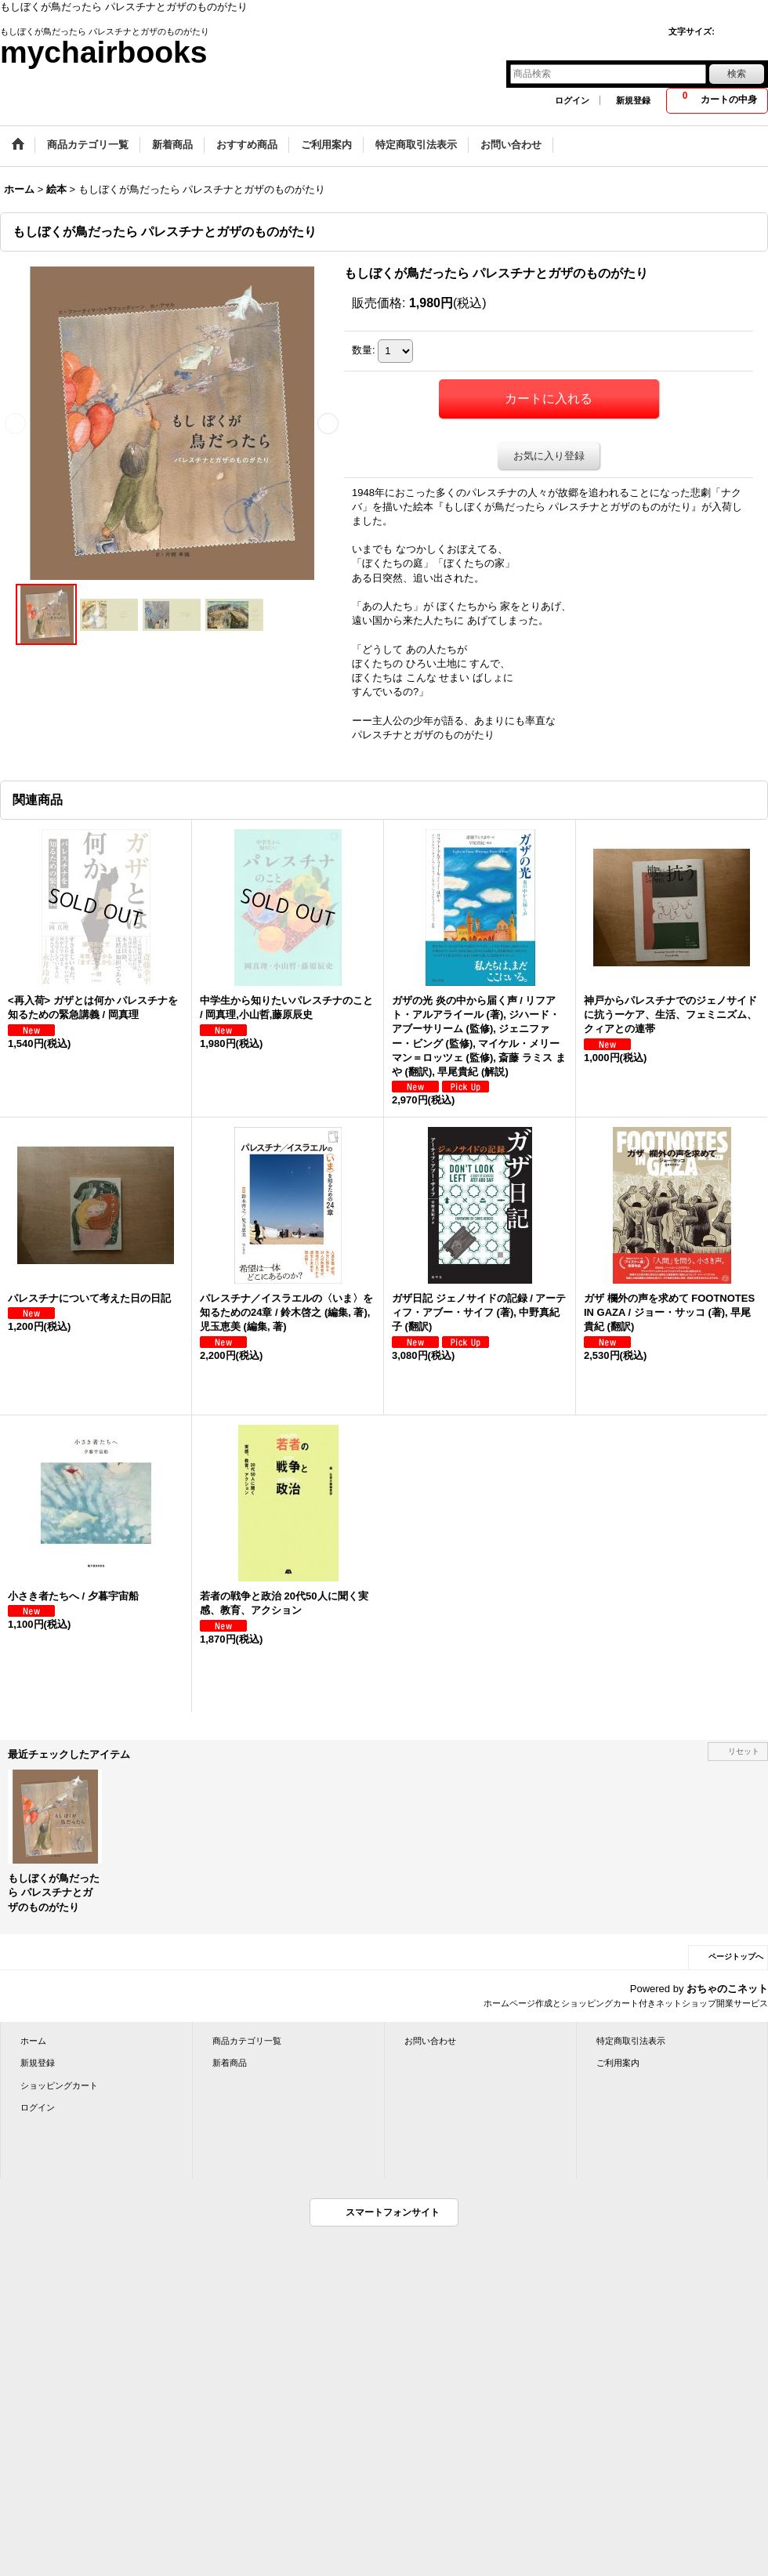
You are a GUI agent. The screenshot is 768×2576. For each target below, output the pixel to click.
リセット (743, 1751)
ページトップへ (735, 1956)
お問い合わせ (430, 2040)
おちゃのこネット (727, 1988)
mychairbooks (103, 52)
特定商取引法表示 (630, 2040)
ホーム (33, 2040)
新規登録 (633, 100)
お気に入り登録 (549, 456)
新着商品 (229, 2062)
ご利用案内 (617, 2062)
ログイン (572, 100)
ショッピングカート (59, 2085)
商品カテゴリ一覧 (246, 2040)
